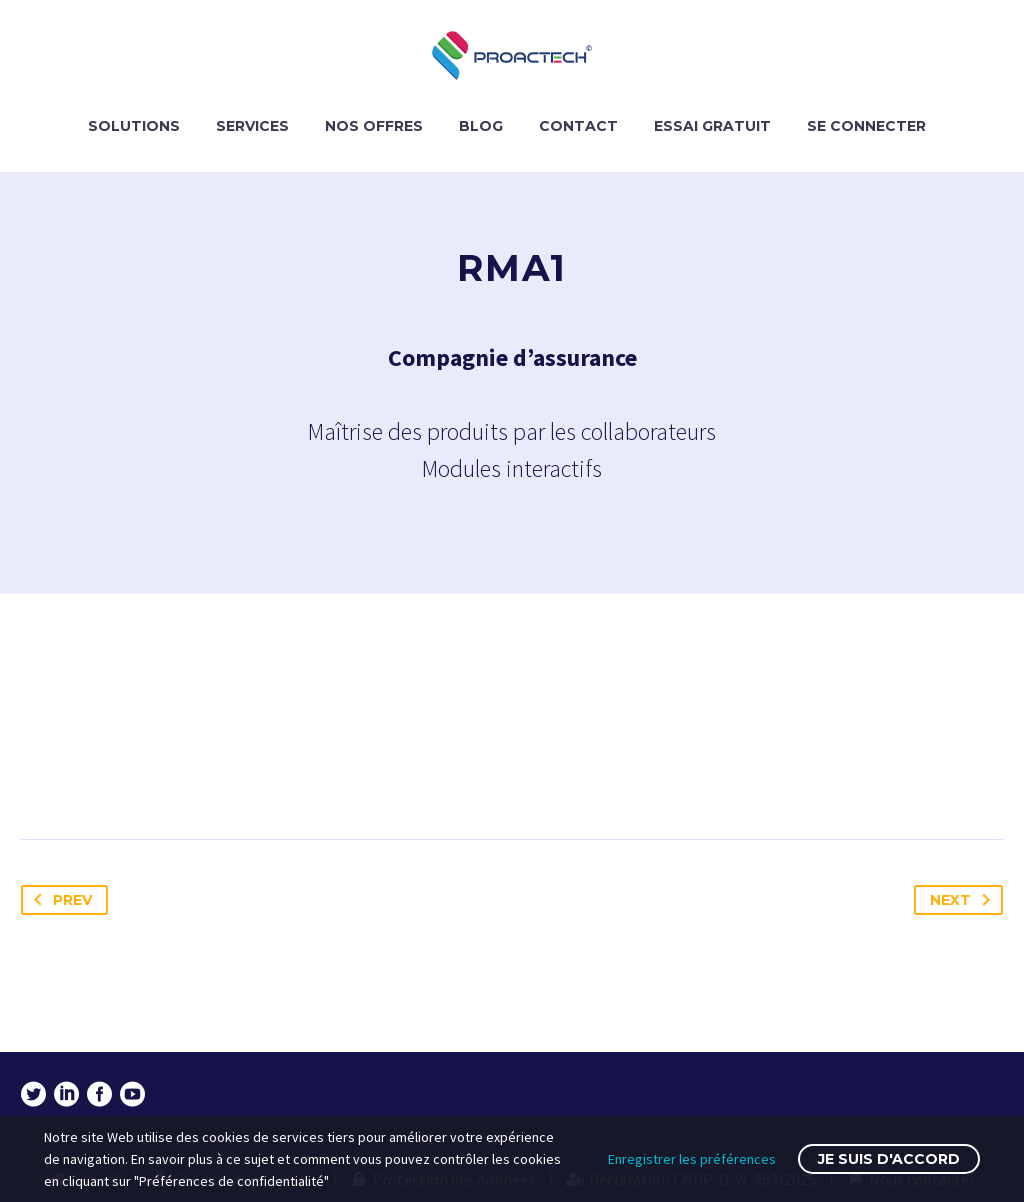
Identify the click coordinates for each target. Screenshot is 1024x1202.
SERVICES (252, 126)
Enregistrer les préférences (692, 1159)
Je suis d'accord (889, 1159)
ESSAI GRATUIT (712, 126)
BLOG (481, 126)
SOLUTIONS (134, 126)
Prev (59, 900)
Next (964, 900)
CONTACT (578, 126)
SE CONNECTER (866, 126)
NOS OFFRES (374, 126)
